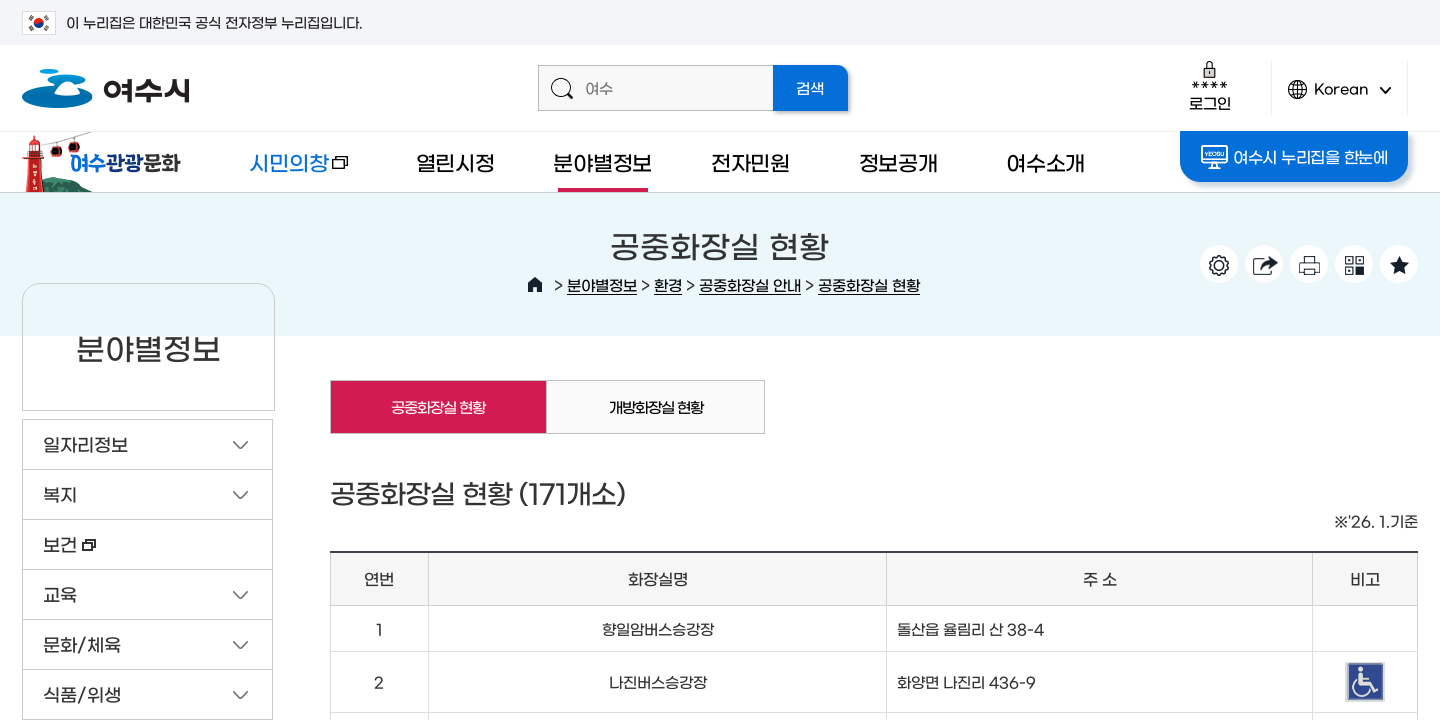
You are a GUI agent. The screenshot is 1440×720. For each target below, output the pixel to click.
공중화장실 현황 (869, 284)
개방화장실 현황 (656, 406)
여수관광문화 (107, 162)
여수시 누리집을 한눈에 (1294, 157)
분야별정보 (602, 161)
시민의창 (283, 171)
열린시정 (455, 161)
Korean (1340, 97)
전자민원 (750, 161)
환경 (668, 284)
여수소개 (1045, 161)
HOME (535, 285)
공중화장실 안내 (750, 284)
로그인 (1209, 85)
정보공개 (898, 161)
